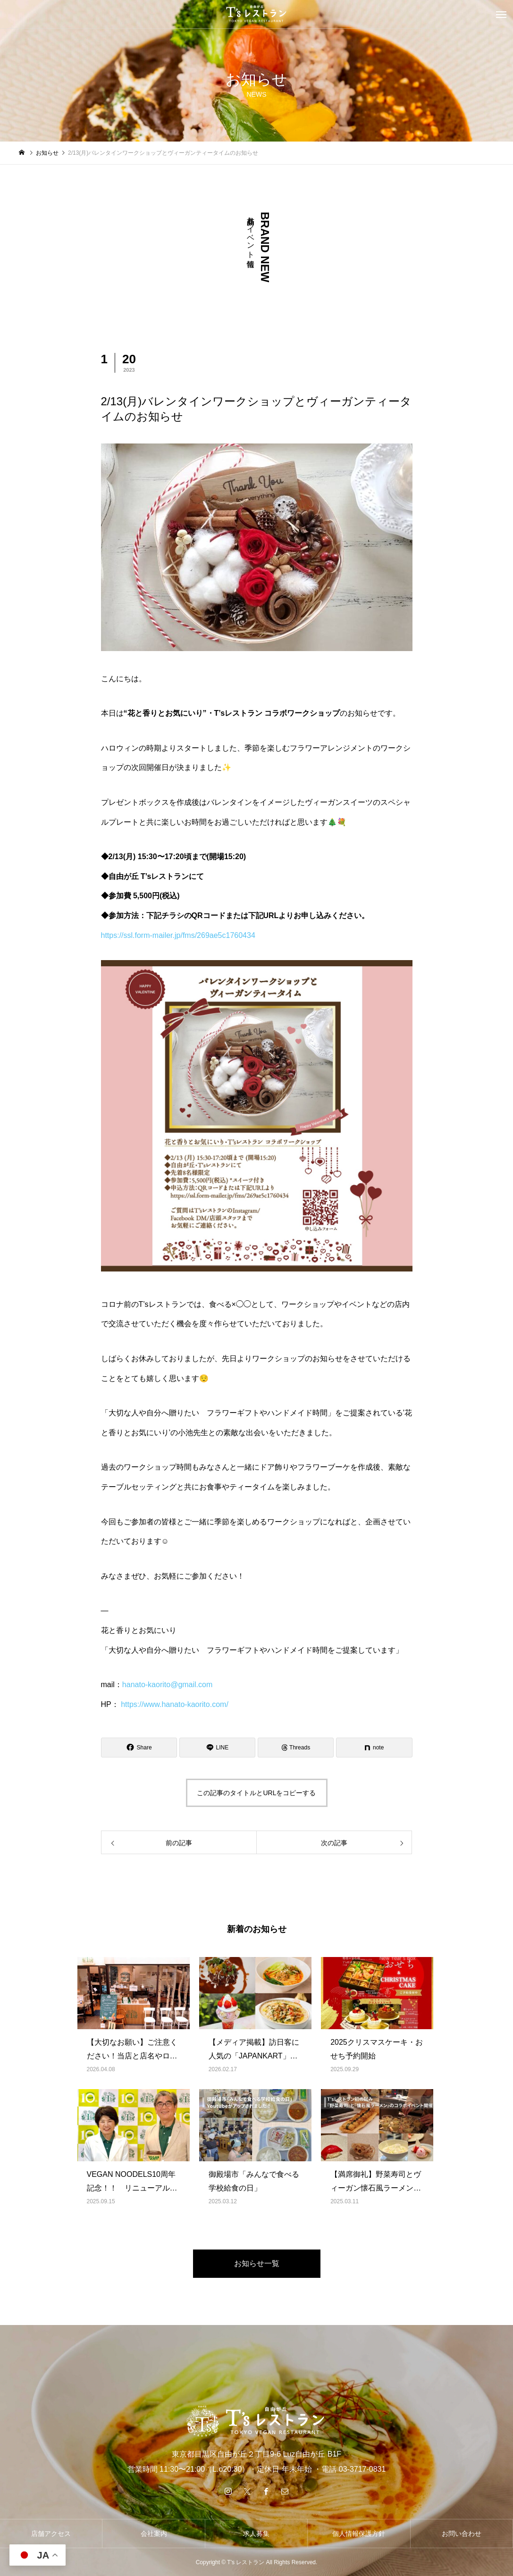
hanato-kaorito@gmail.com (167, 1685)
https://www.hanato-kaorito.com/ (174, 1704)
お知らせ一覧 (256, 2263)
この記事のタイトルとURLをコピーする (256, 1793)
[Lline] (217, 1747)
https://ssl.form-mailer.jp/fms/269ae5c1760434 (178, 935)
